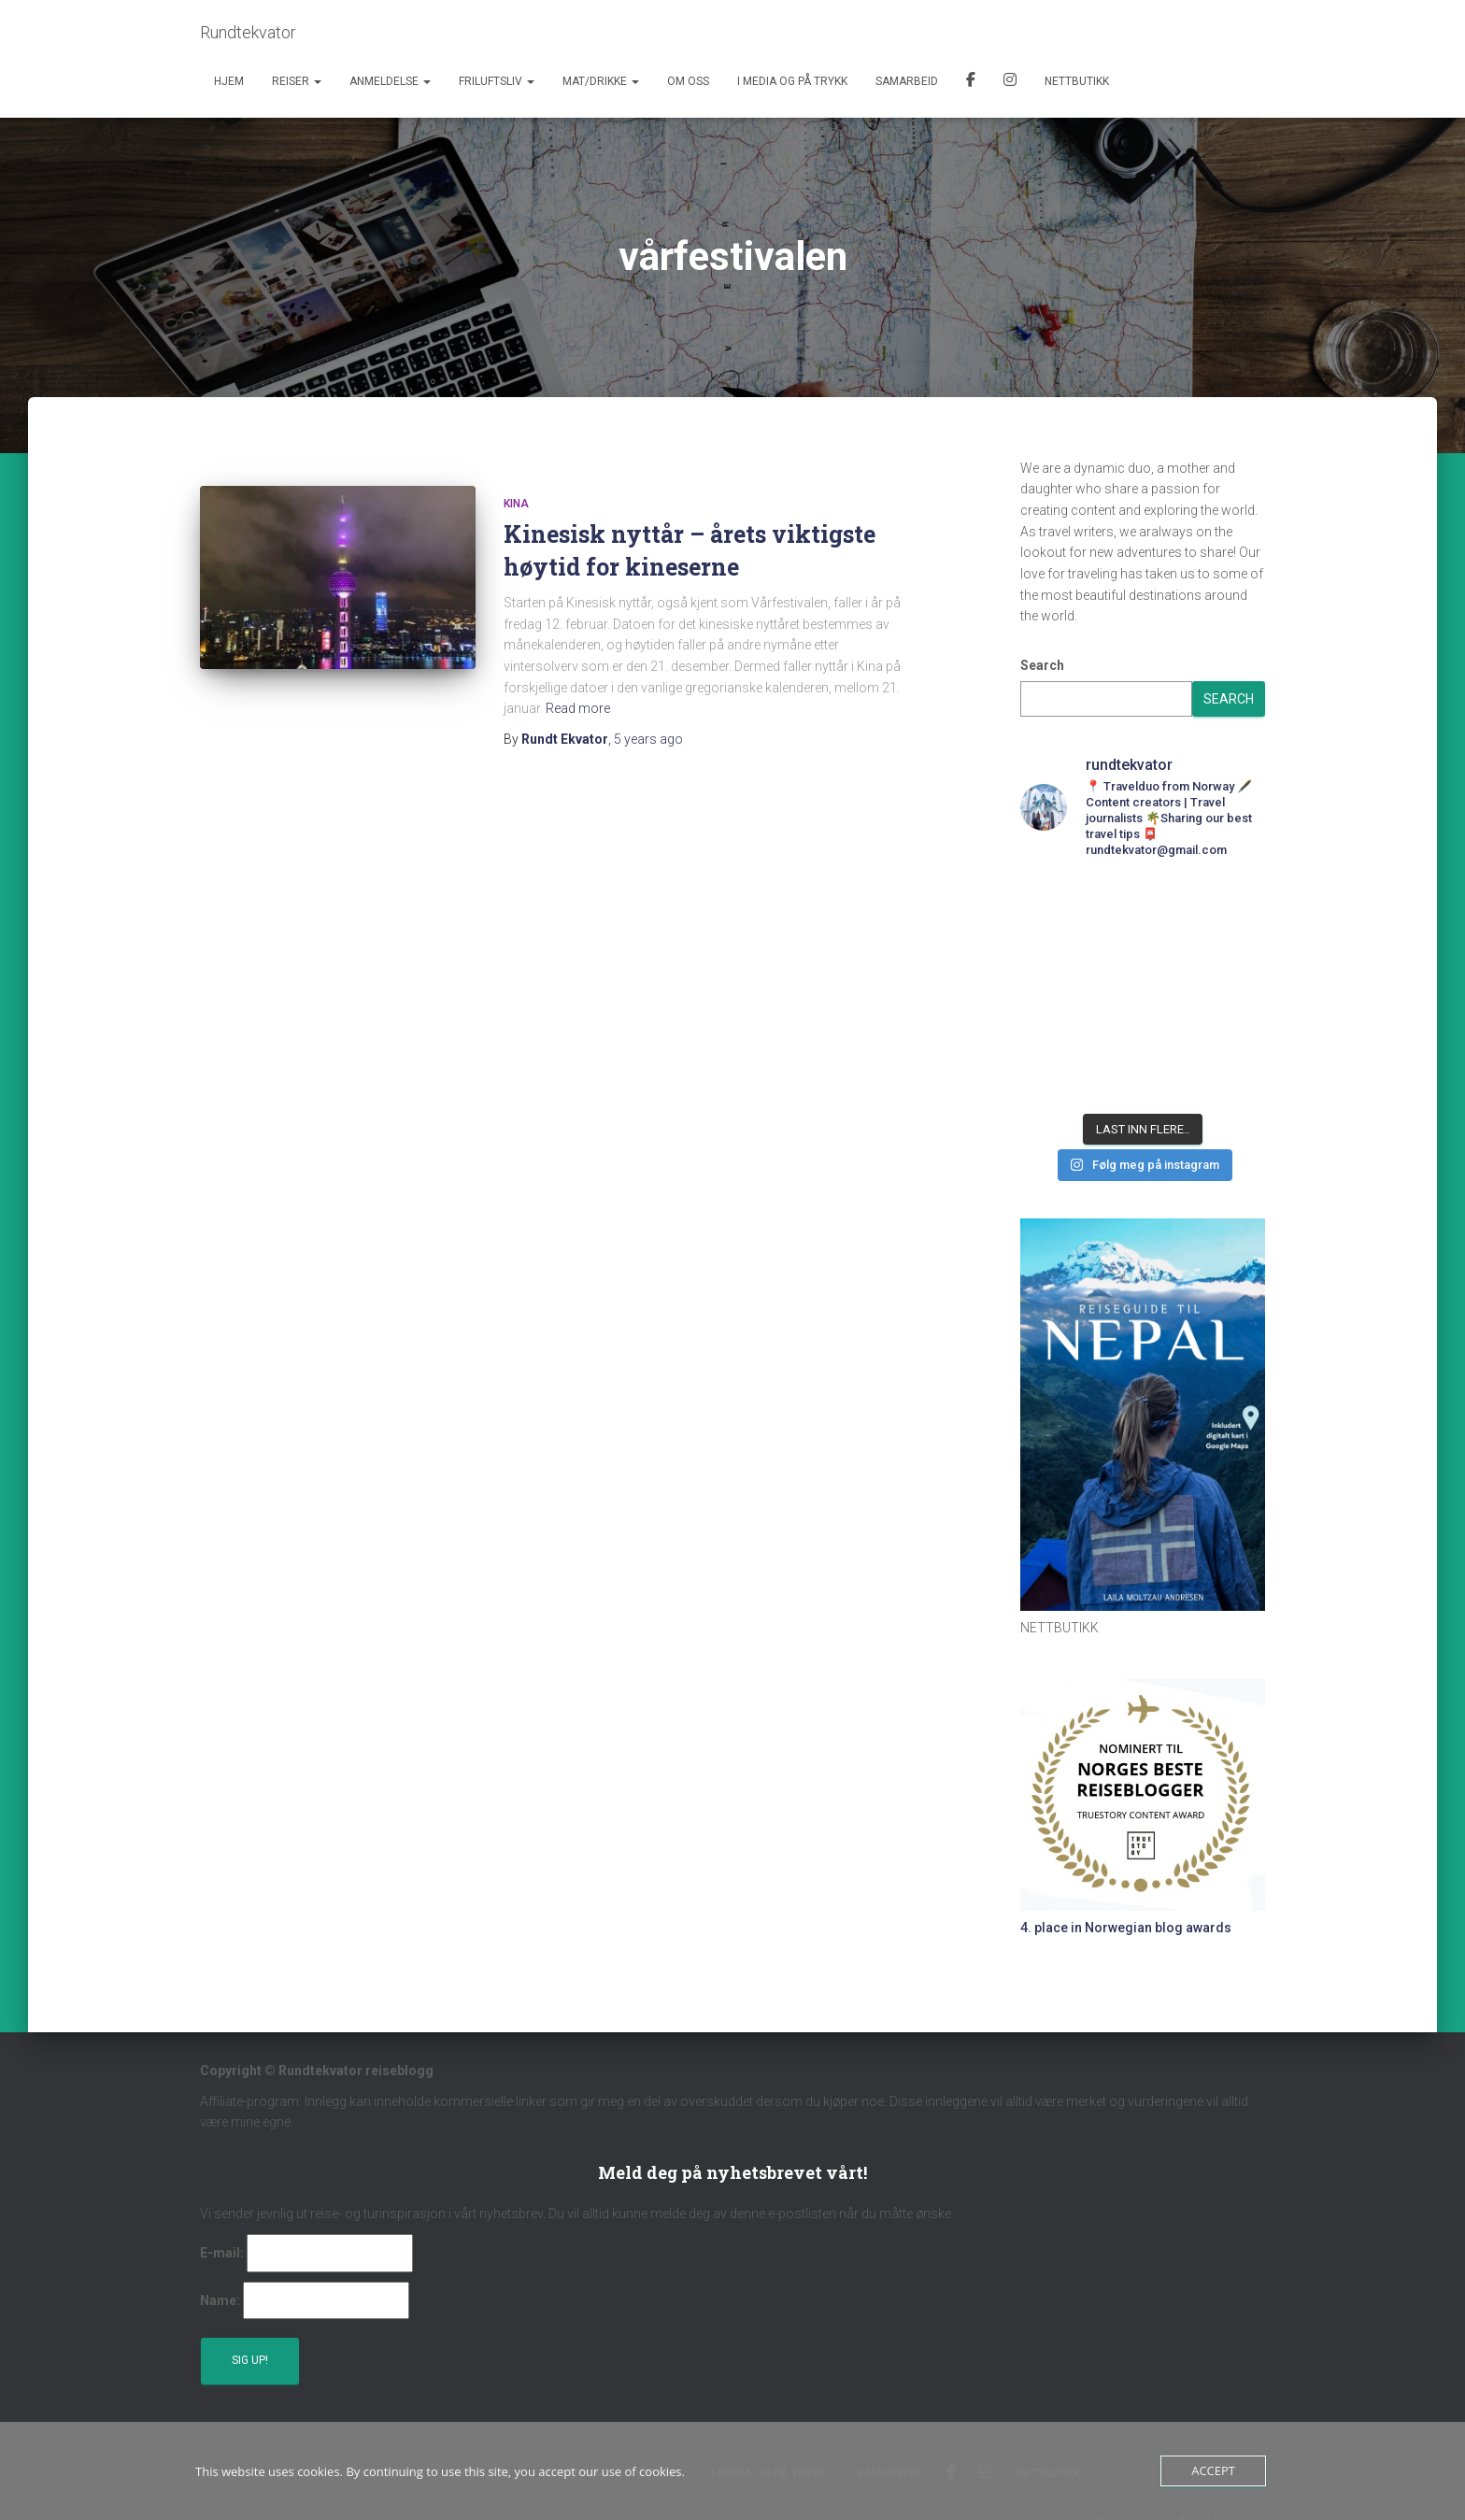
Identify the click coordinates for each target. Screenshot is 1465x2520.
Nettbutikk (1077, 81)
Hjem (229, 81)
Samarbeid (906, 81)
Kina (516, 503)
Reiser (296, 81)
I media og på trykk (792, 81)
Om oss (688, 81)
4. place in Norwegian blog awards (1125, 1927)
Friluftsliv (496, 81)
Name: (220, 2300)
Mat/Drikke (600, 81)
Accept (1213, 2470)
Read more (578, 708)
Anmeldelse (390, 81)
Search (1042, 665)
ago (648, 739)
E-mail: (222, 2252)
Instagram (1010, 82)
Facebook (970, 82)
